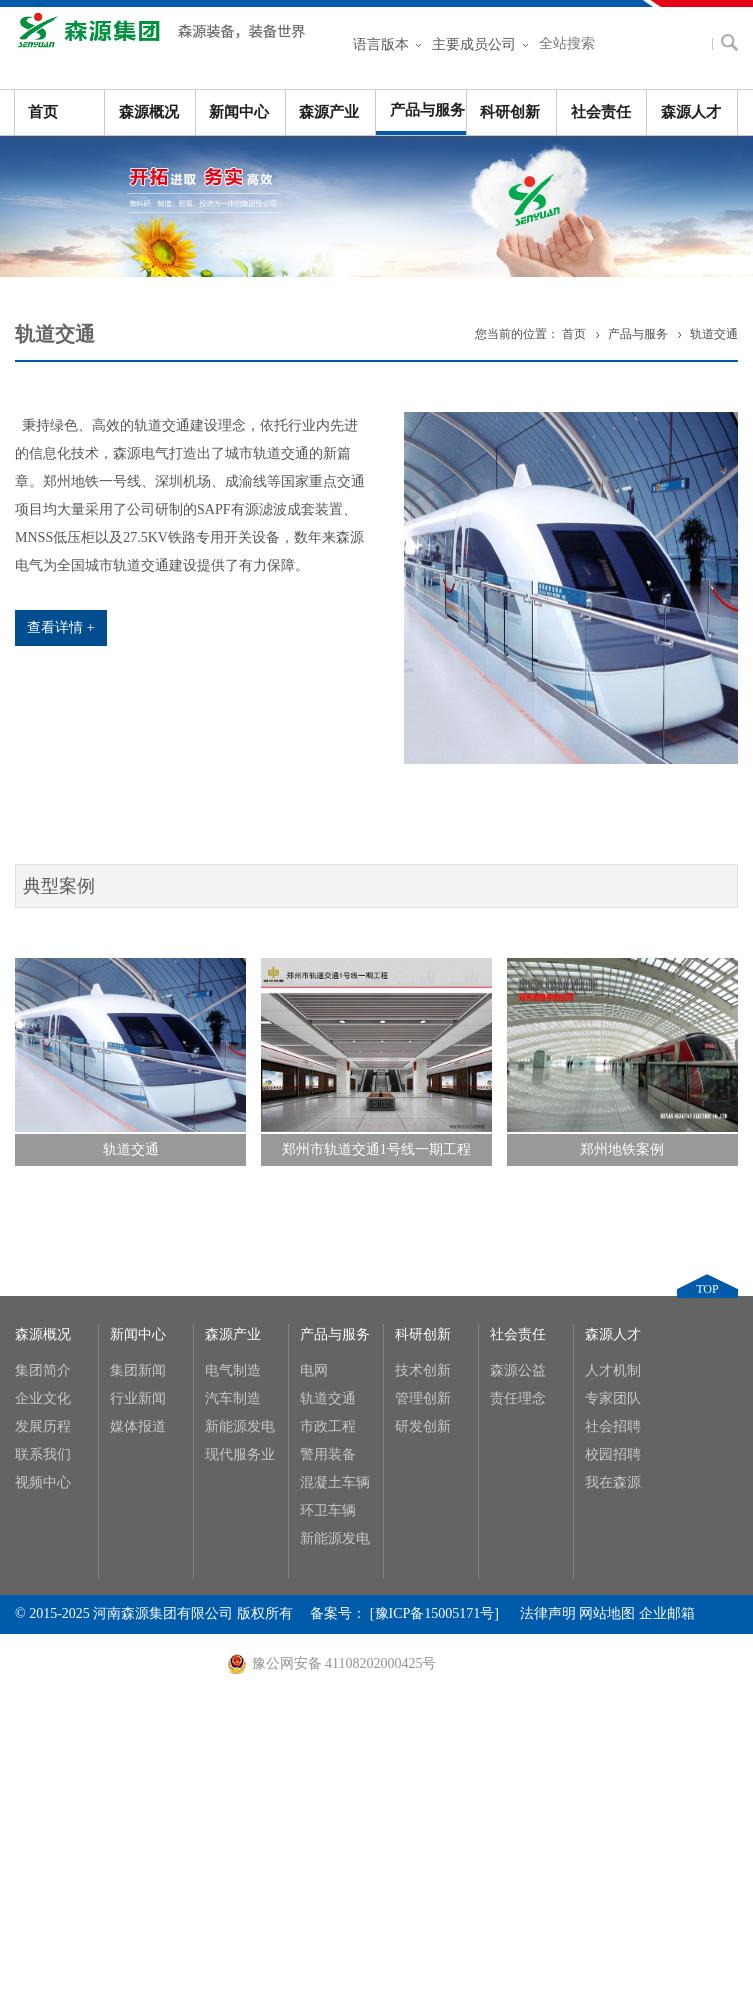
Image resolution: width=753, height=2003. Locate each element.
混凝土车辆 (335, 1482)
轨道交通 (714, 334)
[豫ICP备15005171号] (445, 1613)
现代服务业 (240, 1454)
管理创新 (423, 1398)
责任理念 (518, 1398)
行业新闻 (138, 1398)
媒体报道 (138, 1426)
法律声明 (548, 1613)
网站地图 (607, 1613)
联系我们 (43, 1454)
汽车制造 (233, 1398)
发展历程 (43, 1426)
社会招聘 (613, 1426)
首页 (43, 112)
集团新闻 (138, 1370)
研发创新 (423, 1426)
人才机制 (613, 1370)
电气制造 (233, 1370)
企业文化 (43, 1398)
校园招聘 (613, 1454)
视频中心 (43, 1482)
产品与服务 (427, 110)
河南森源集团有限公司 (165, 39)
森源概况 (149, 112)
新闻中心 (239, 112)
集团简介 (43, 1370)
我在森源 (613, 1482)
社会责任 (601, 112)
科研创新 (510, 112)
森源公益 (518, 1370)
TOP (707, 1289)
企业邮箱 (667, 1613)
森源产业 (329, 112)
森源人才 (691, 112)
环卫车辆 (328, 1510)
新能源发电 (240, 1426)
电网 (314, 1370)
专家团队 (613, 1398)
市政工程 (328, 1426)
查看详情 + (60, 627)
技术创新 (423, 1370)
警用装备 (328, 1454)
